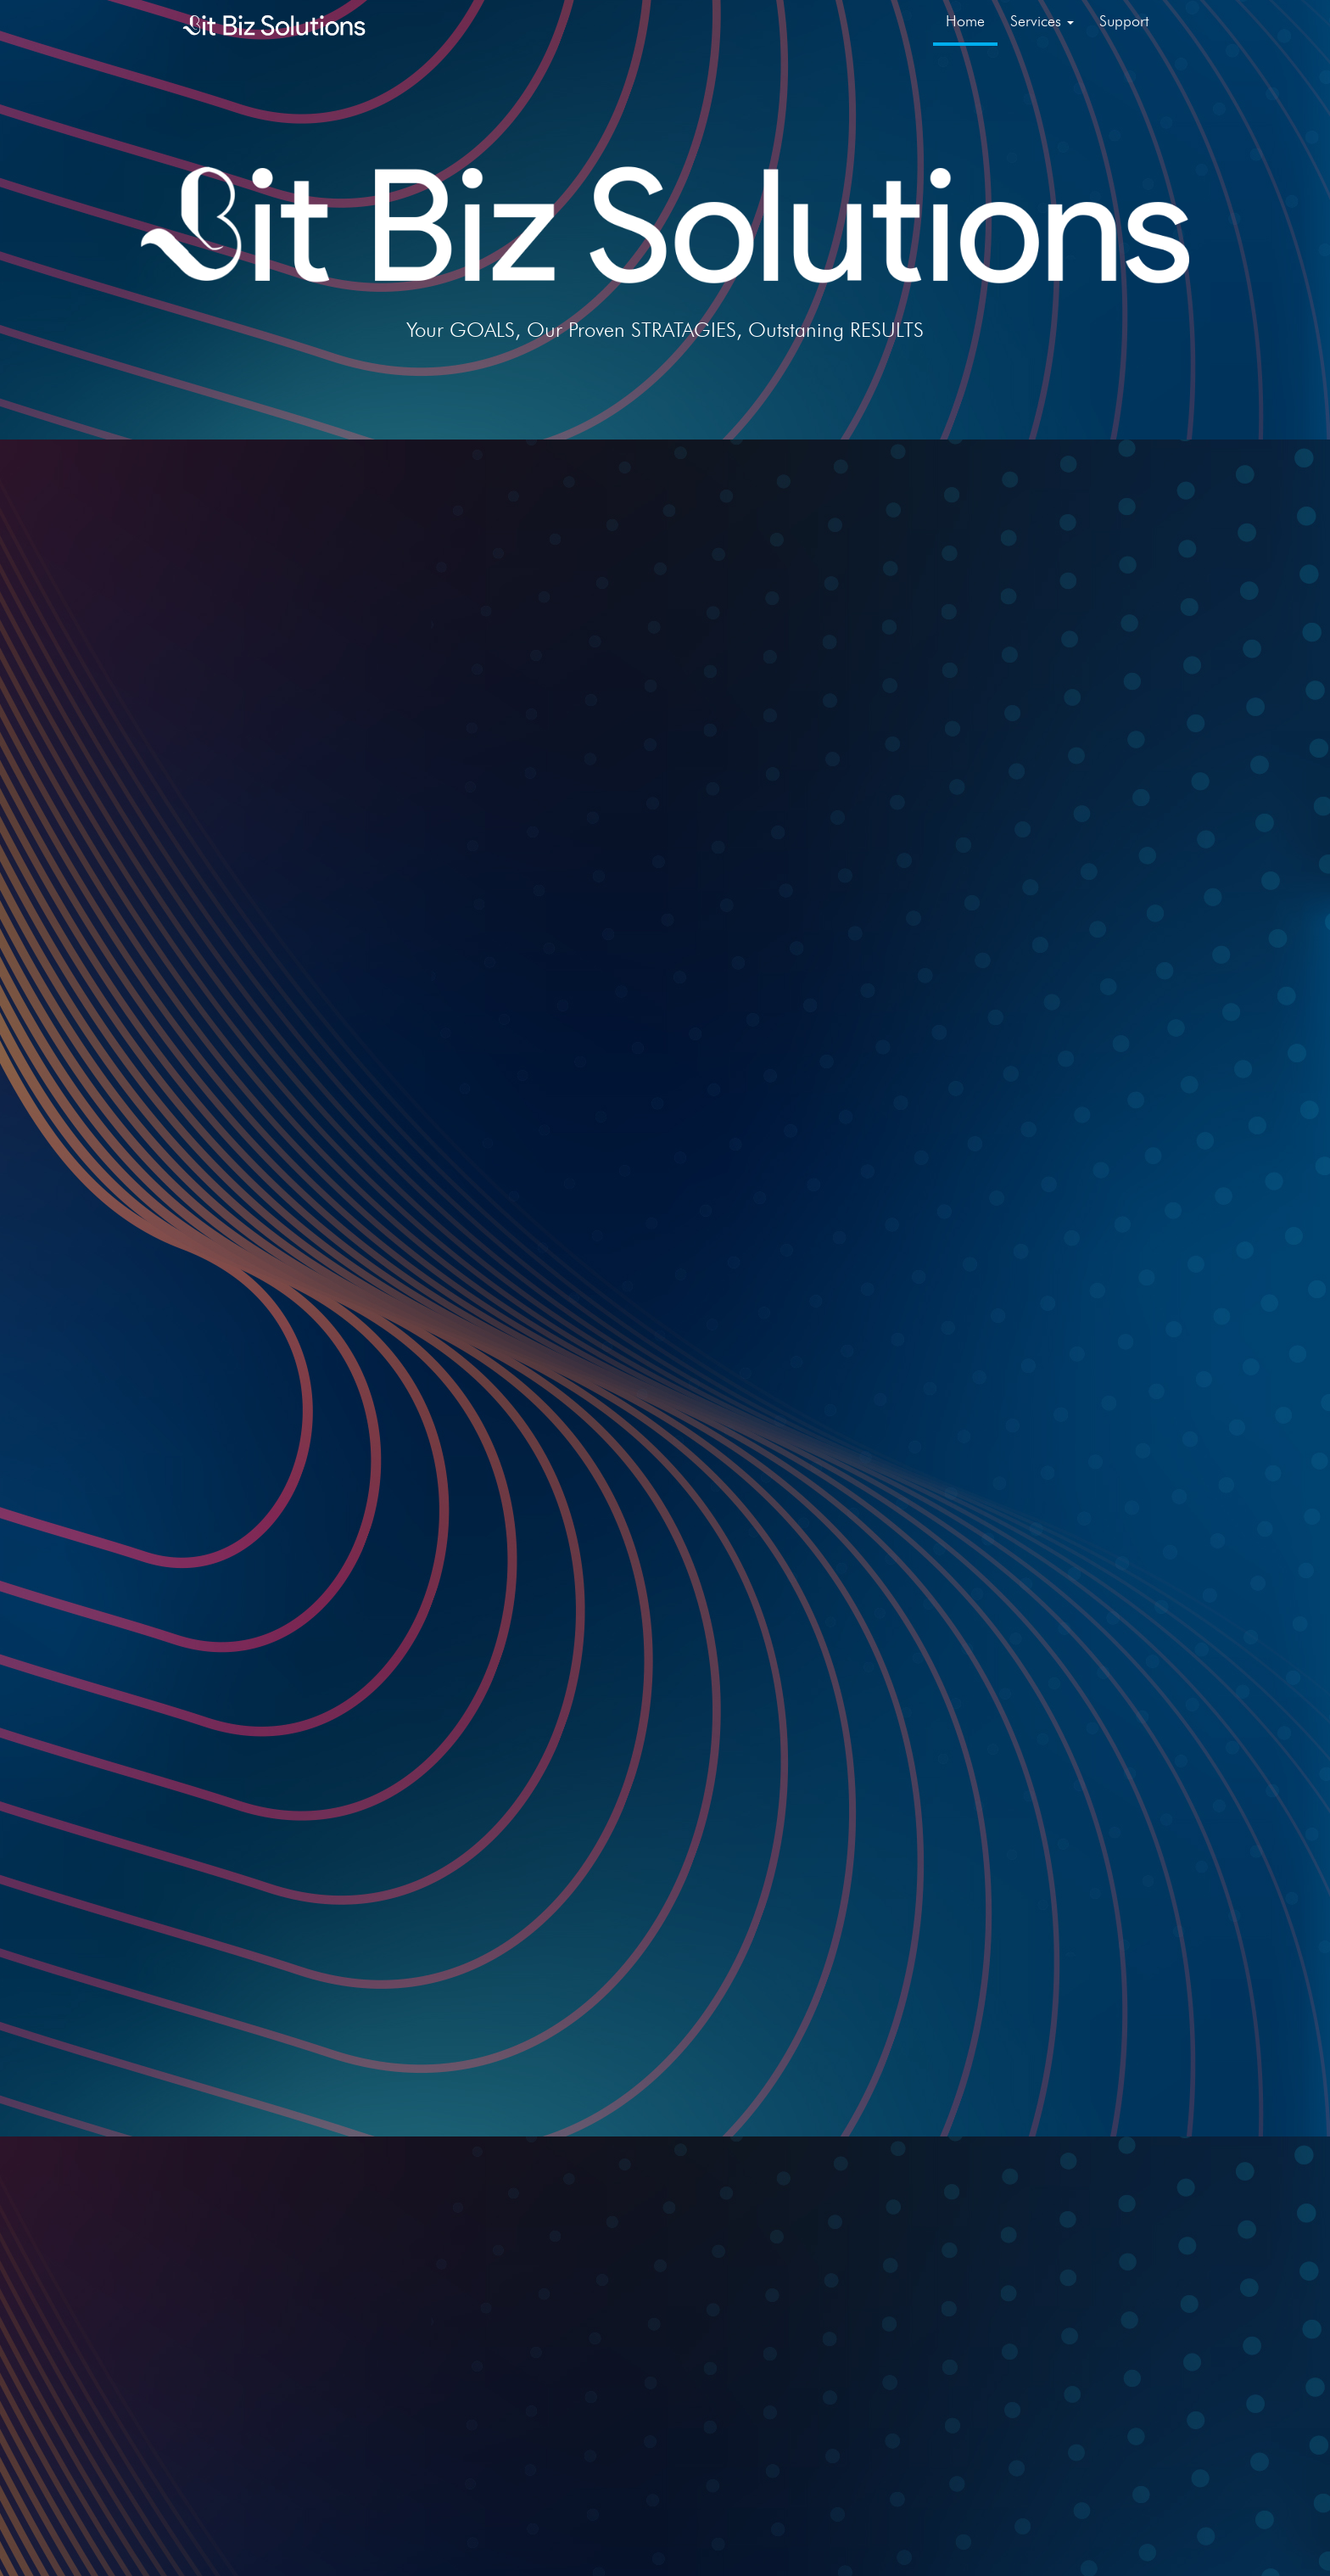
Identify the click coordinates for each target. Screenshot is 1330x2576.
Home (965, 21)
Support (1123, 21)
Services (1042, 21)
